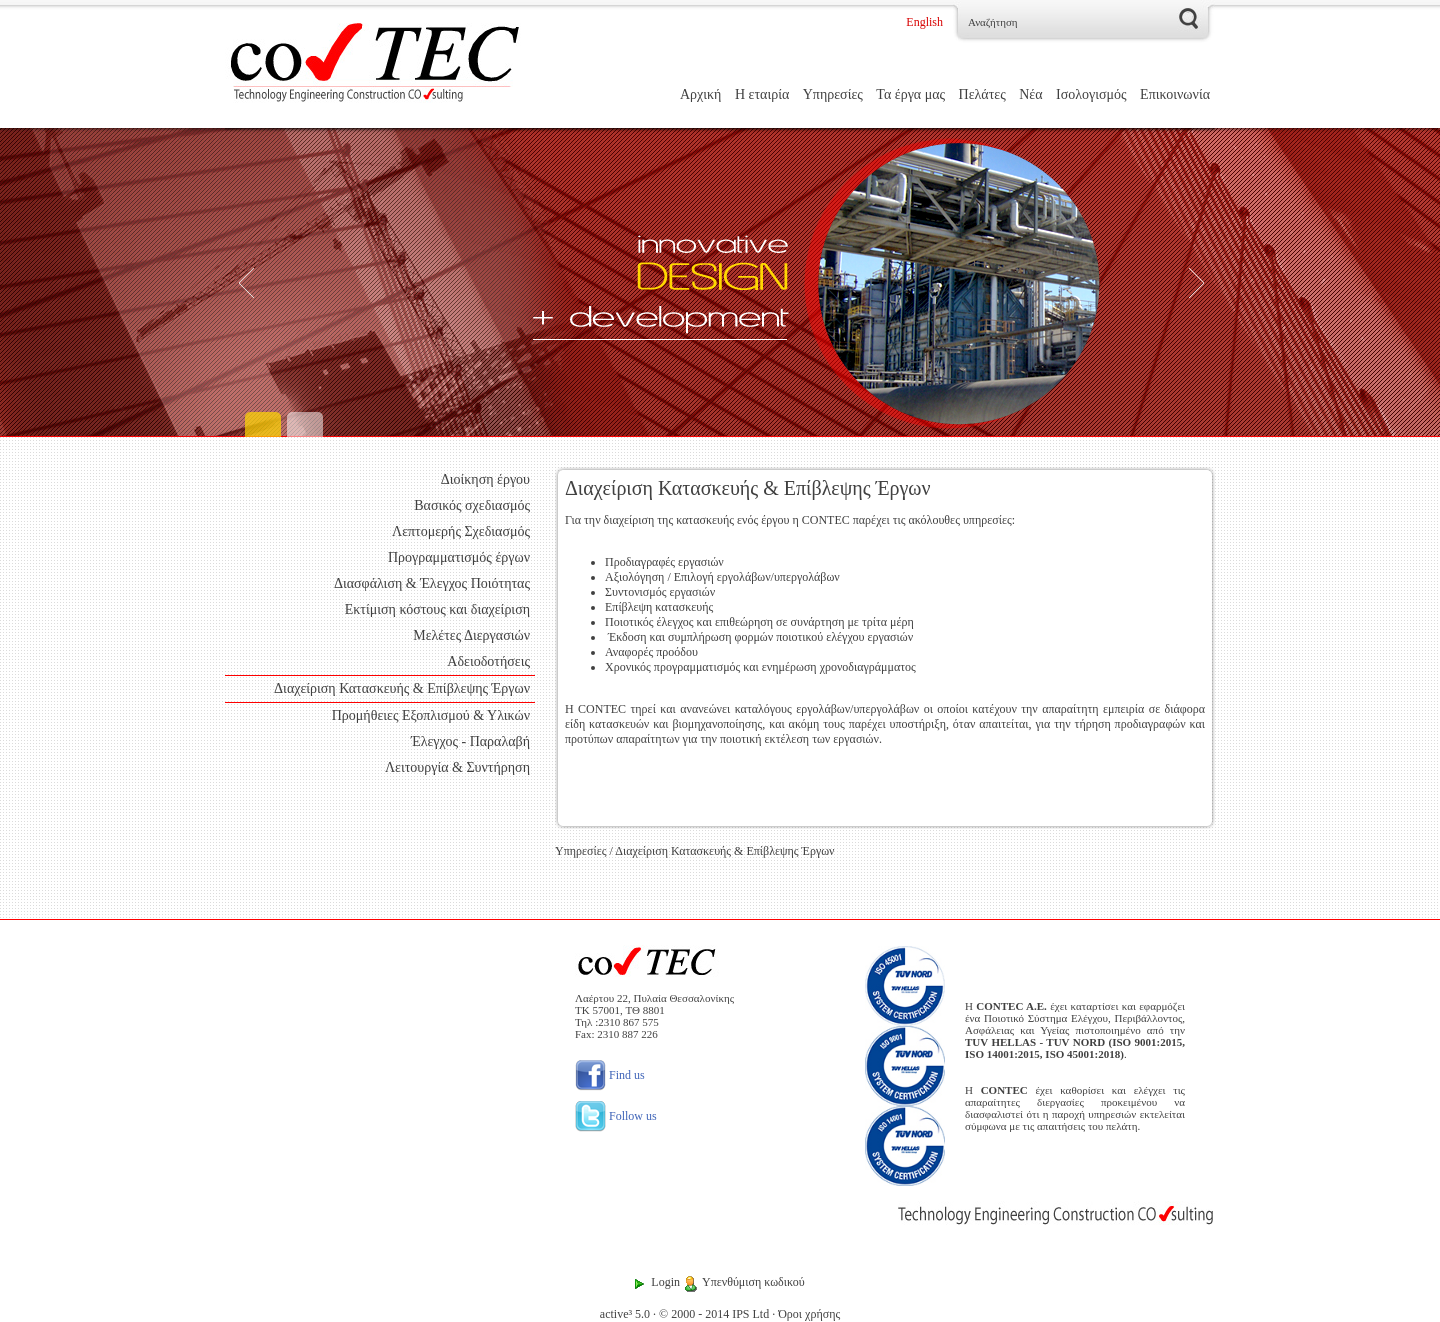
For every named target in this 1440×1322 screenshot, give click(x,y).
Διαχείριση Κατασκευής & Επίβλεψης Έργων (402, 688)
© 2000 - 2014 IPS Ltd (714, 1314)
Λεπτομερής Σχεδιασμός (461, 531)
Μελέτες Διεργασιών (471, 635)
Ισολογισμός (1091, 94)
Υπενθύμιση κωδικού (753, 1282)
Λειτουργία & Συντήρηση (457, 767)
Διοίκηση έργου (485, 479)
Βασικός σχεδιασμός (472, 505)
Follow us (616, 1116)
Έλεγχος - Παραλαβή (470, 741)
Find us (610, 1075)
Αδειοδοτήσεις (488, 661)
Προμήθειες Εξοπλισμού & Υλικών (431, 715)
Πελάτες (982, 94)
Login (665, 1282)
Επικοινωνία (1175, 94)
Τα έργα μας (910, 94)
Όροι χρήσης (809, 1314)
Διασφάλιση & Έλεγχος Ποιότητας (432, 583)
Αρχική (700, 94)
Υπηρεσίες (833, 94)
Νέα (1030, 94)
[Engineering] (720, 282)
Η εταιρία (762, 94)
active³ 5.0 (625, 1314)
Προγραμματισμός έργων (459, 557)
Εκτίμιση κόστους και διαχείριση (437, 609)
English (924, 22)
